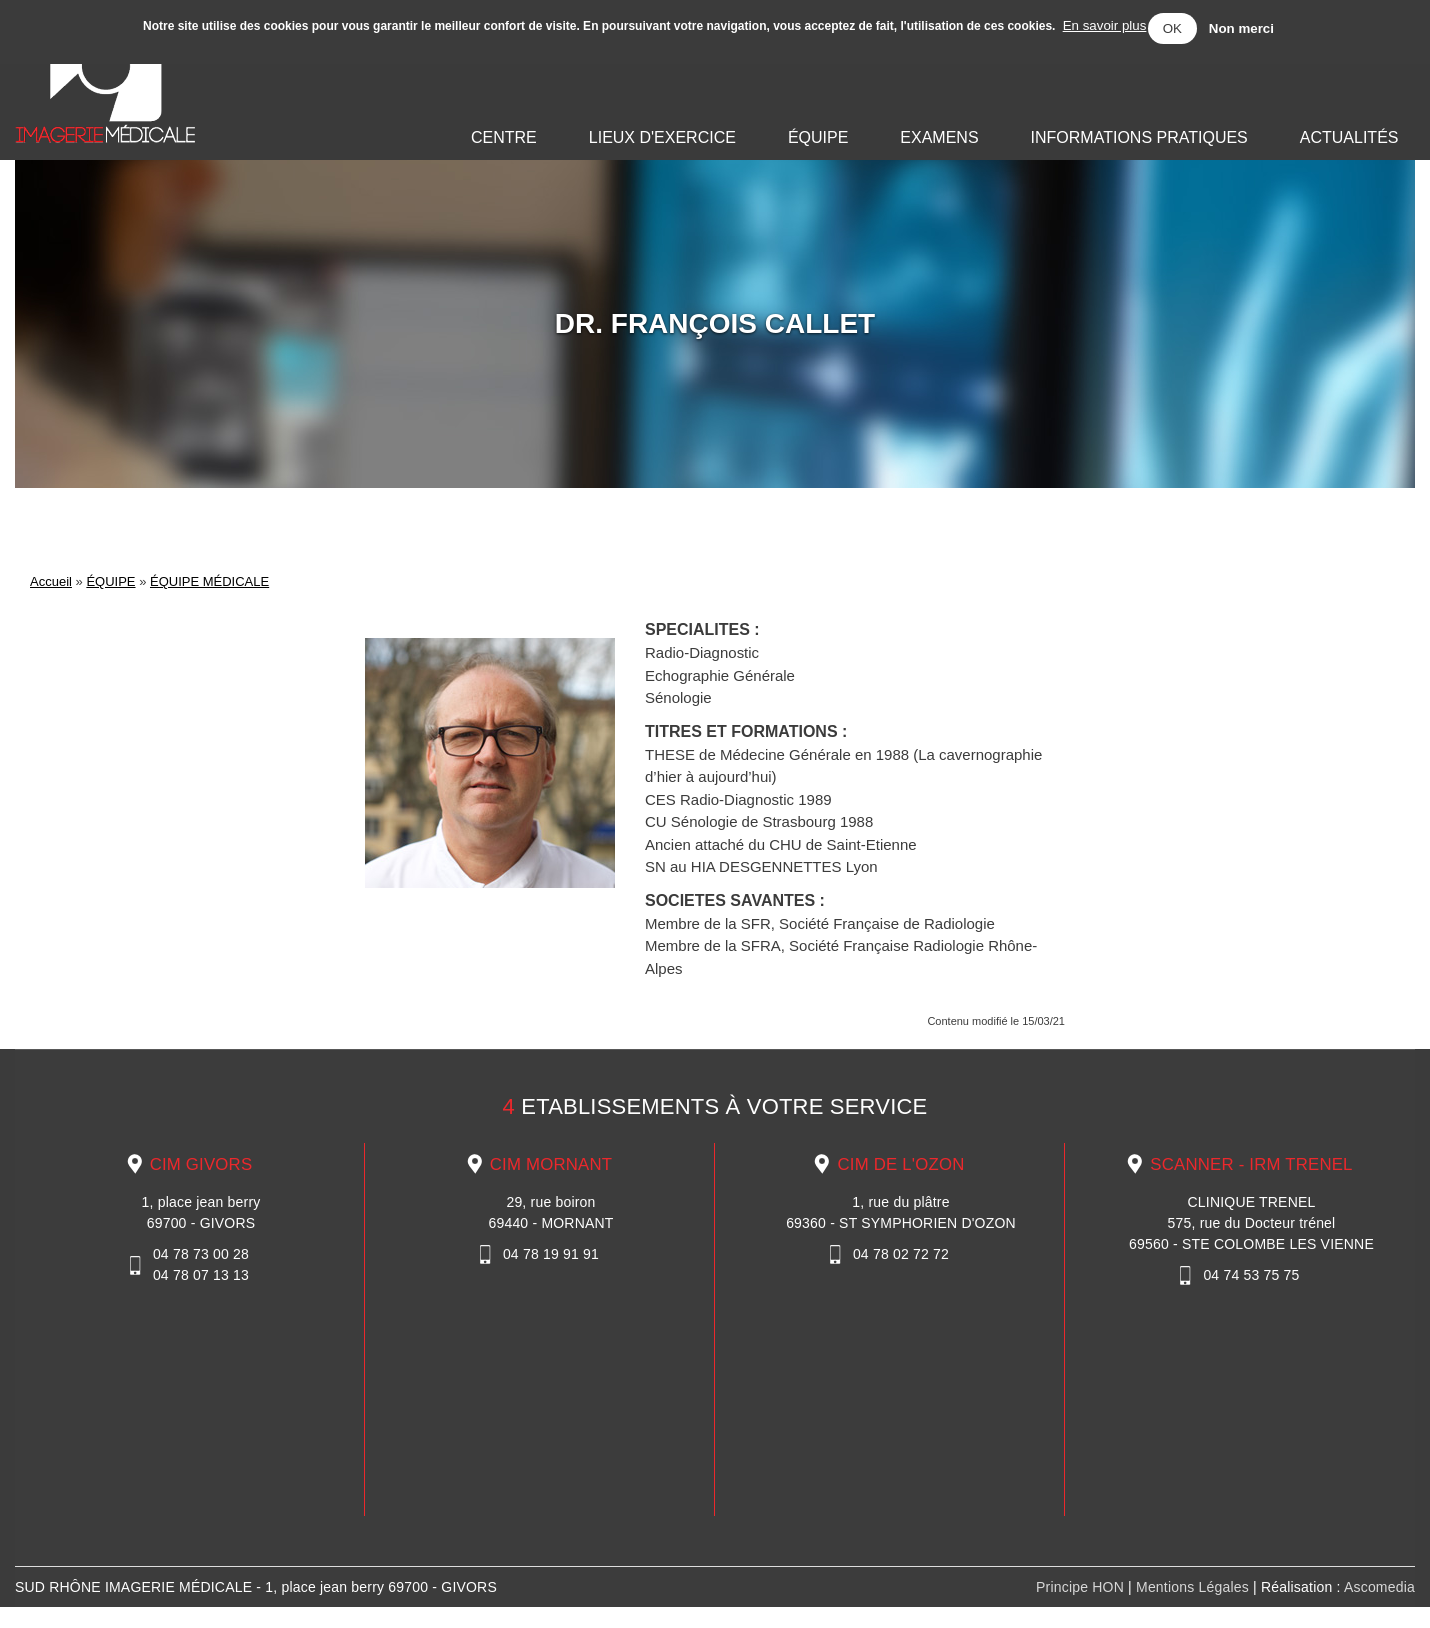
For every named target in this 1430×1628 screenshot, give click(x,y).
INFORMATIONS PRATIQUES (1139, 137)
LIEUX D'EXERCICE (662, 137)
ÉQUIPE (818, 137)
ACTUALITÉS (1349, 137)
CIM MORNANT (551, 1164)
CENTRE (504, 137)
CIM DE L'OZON (900, 1164)
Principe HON (1082, 1587)
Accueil (51, 581)
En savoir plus (1105, 25)
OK (1172, 28)
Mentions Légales (1192, 1587)
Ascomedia (1379, 1587)
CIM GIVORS (201, 1164)
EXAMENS (939, 137)
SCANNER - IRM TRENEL (1251, 1164)
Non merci (1241, 28)
